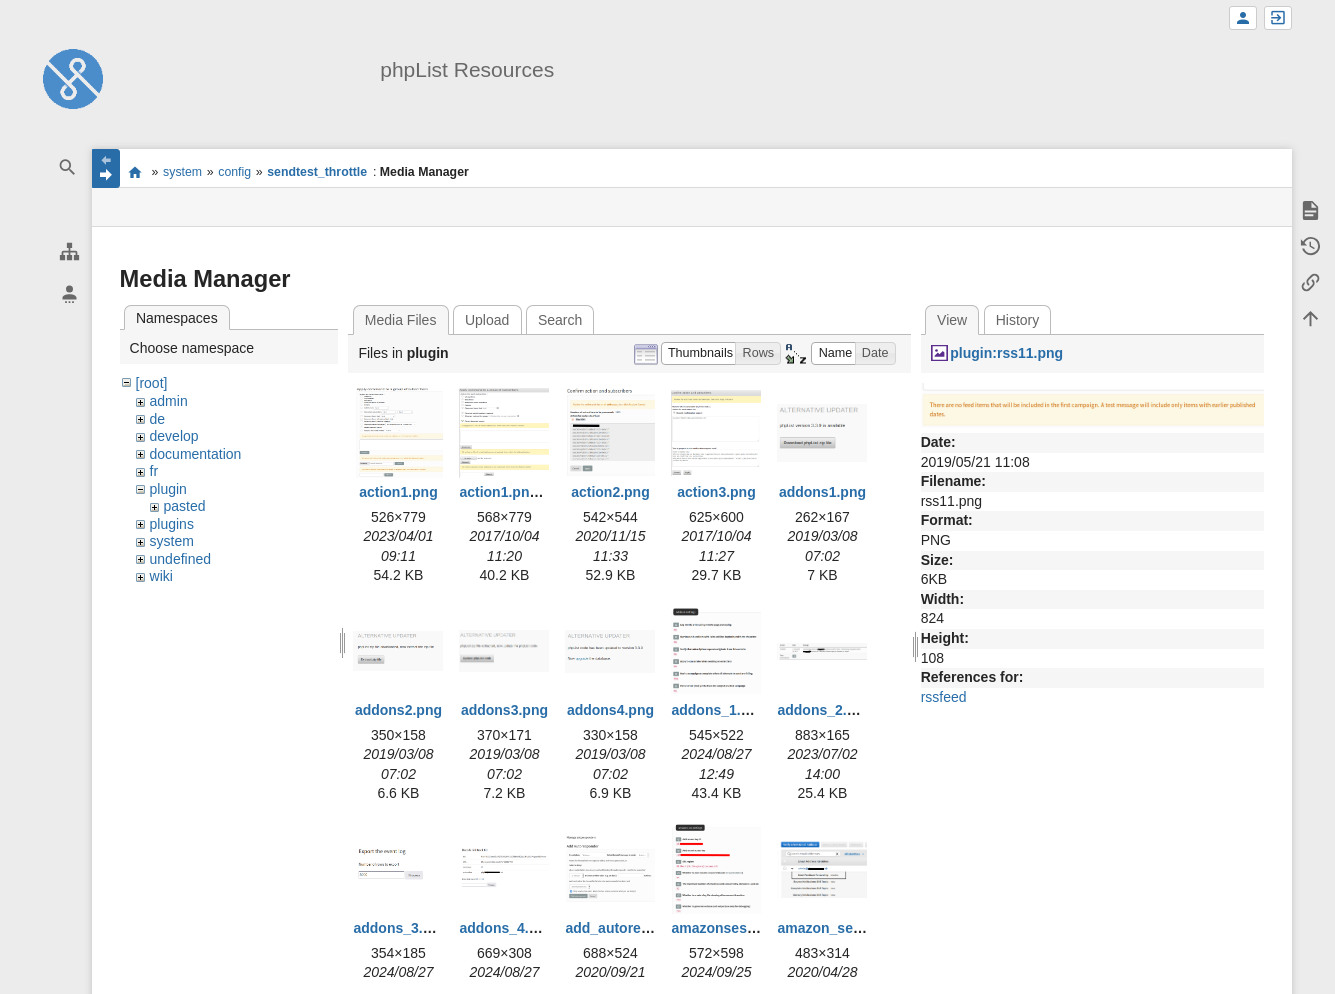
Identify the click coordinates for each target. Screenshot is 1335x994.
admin (169, 401)
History (1018, 320)
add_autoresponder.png (644, 928)
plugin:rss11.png (1006, 353)
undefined (181, 559)
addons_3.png (400, 928)
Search (560, 320)
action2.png (610, 492)
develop (174, 436)
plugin (168, 489)
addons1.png (822, 492)
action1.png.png (513, 492)
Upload (487, 320)
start (135, 172)
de (158, 419)
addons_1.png (718, 710)
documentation (196, 454)
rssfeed (944, 697)
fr (154, 471)
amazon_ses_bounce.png (862, 928)
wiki (161, 576)
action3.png (716, 492)
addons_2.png (824, 710)
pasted (185, 506)
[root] (152, 383)
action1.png (398, 492)
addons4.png (610, 710)
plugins (172, 524)
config (234, 172)
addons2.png (398, 710)
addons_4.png (506, 928)
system (182, 172)
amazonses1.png (727, 928)
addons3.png (504, 710)
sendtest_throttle (317, 172)
